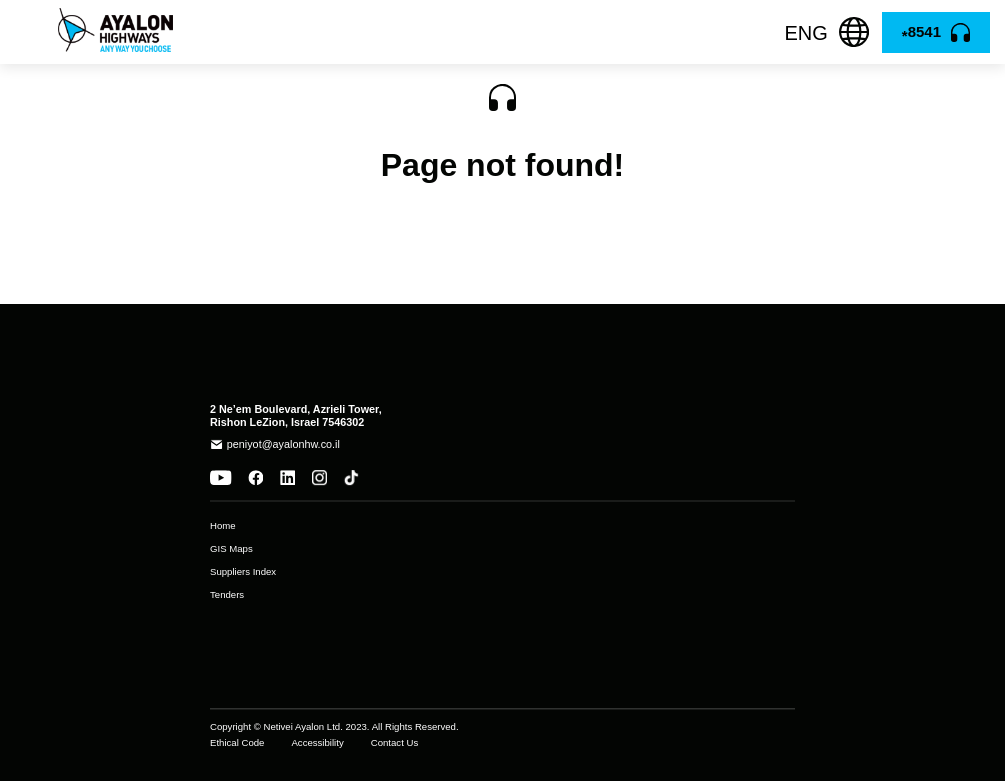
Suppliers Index (243, 572)
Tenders (227, 595)
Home (223, 526)
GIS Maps (231, 549)
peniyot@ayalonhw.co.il (283, 444)
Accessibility (317, 743)
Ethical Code (237, 743)
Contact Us (394, 743)
